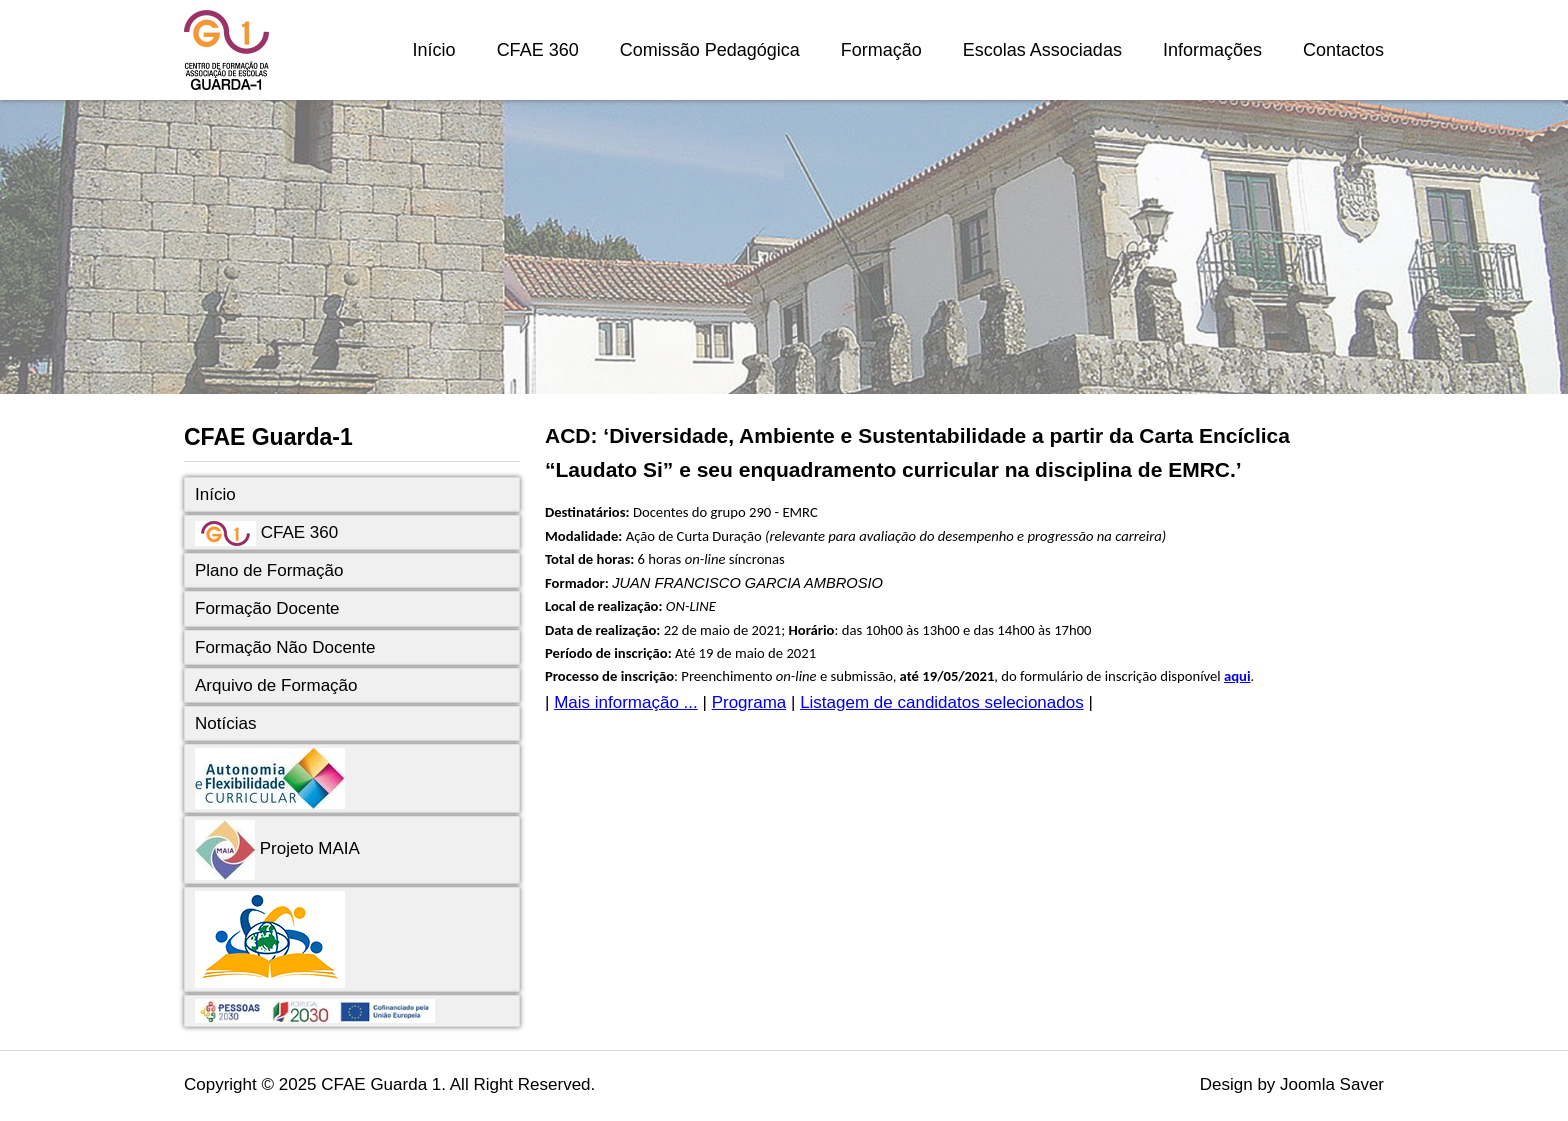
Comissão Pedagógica (710, 50)
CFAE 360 (538, 50)
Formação (881, 50)
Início (434, 50)
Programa (749, 702)
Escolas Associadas (1042, 50)
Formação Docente (267, 608)
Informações (1212, 50)
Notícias (225, 723)
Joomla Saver (1332, 1084)
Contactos (1343, 50)
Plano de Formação (269, 570)
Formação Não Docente (285, 647)
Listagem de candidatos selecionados (942, 702)
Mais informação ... (626, 702)
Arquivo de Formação (276, 685)
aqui (1237, 676)
